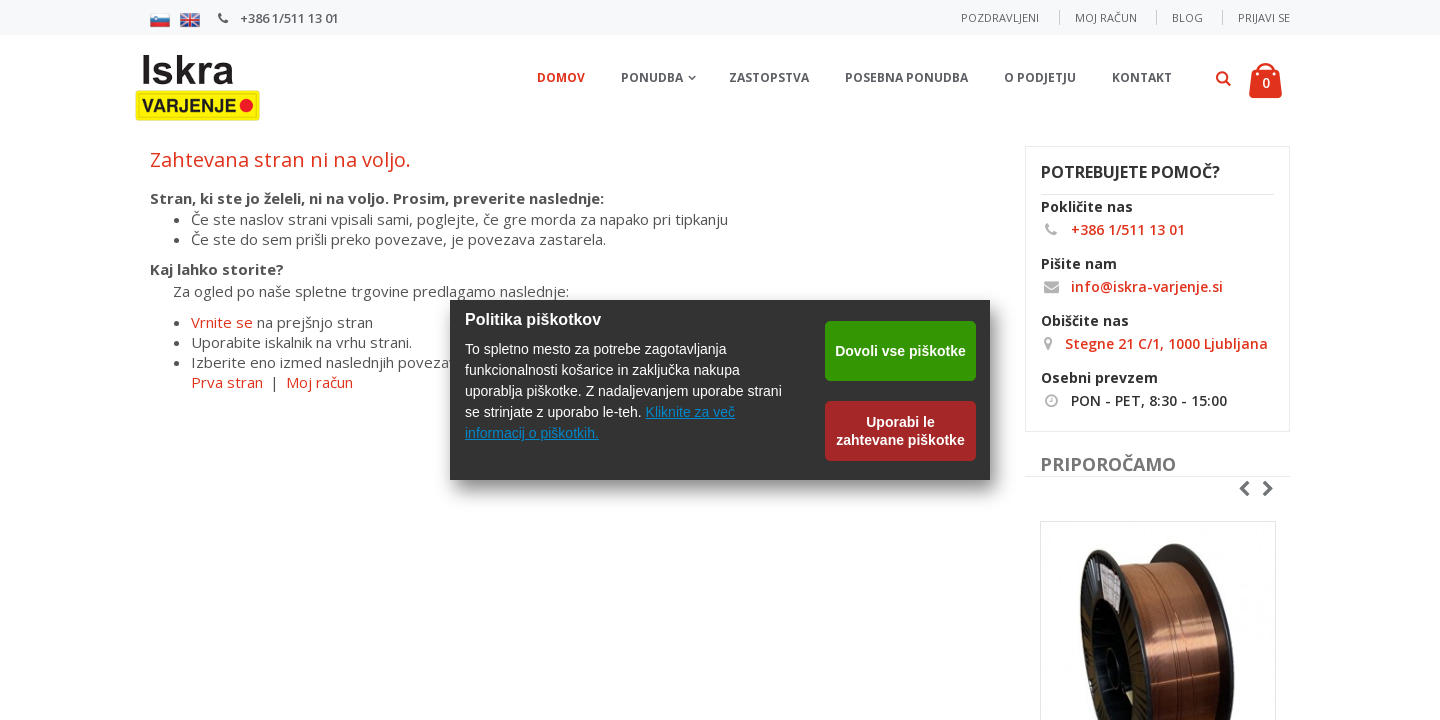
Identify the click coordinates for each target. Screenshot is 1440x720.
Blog (1187, 17)
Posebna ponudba (906, 77)
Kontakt (1142, 77)
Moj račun (1106, 17)
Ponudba (652, 77)
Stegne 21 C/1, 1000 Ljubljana (1164, 343)
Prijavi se (1264, 17)
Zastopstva (769, 77)
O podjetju (1040, 77)
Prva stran (227, 382)
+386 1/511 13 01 (288, 18)
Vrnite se (222, 322)
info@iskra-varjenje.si (1132, 286)
